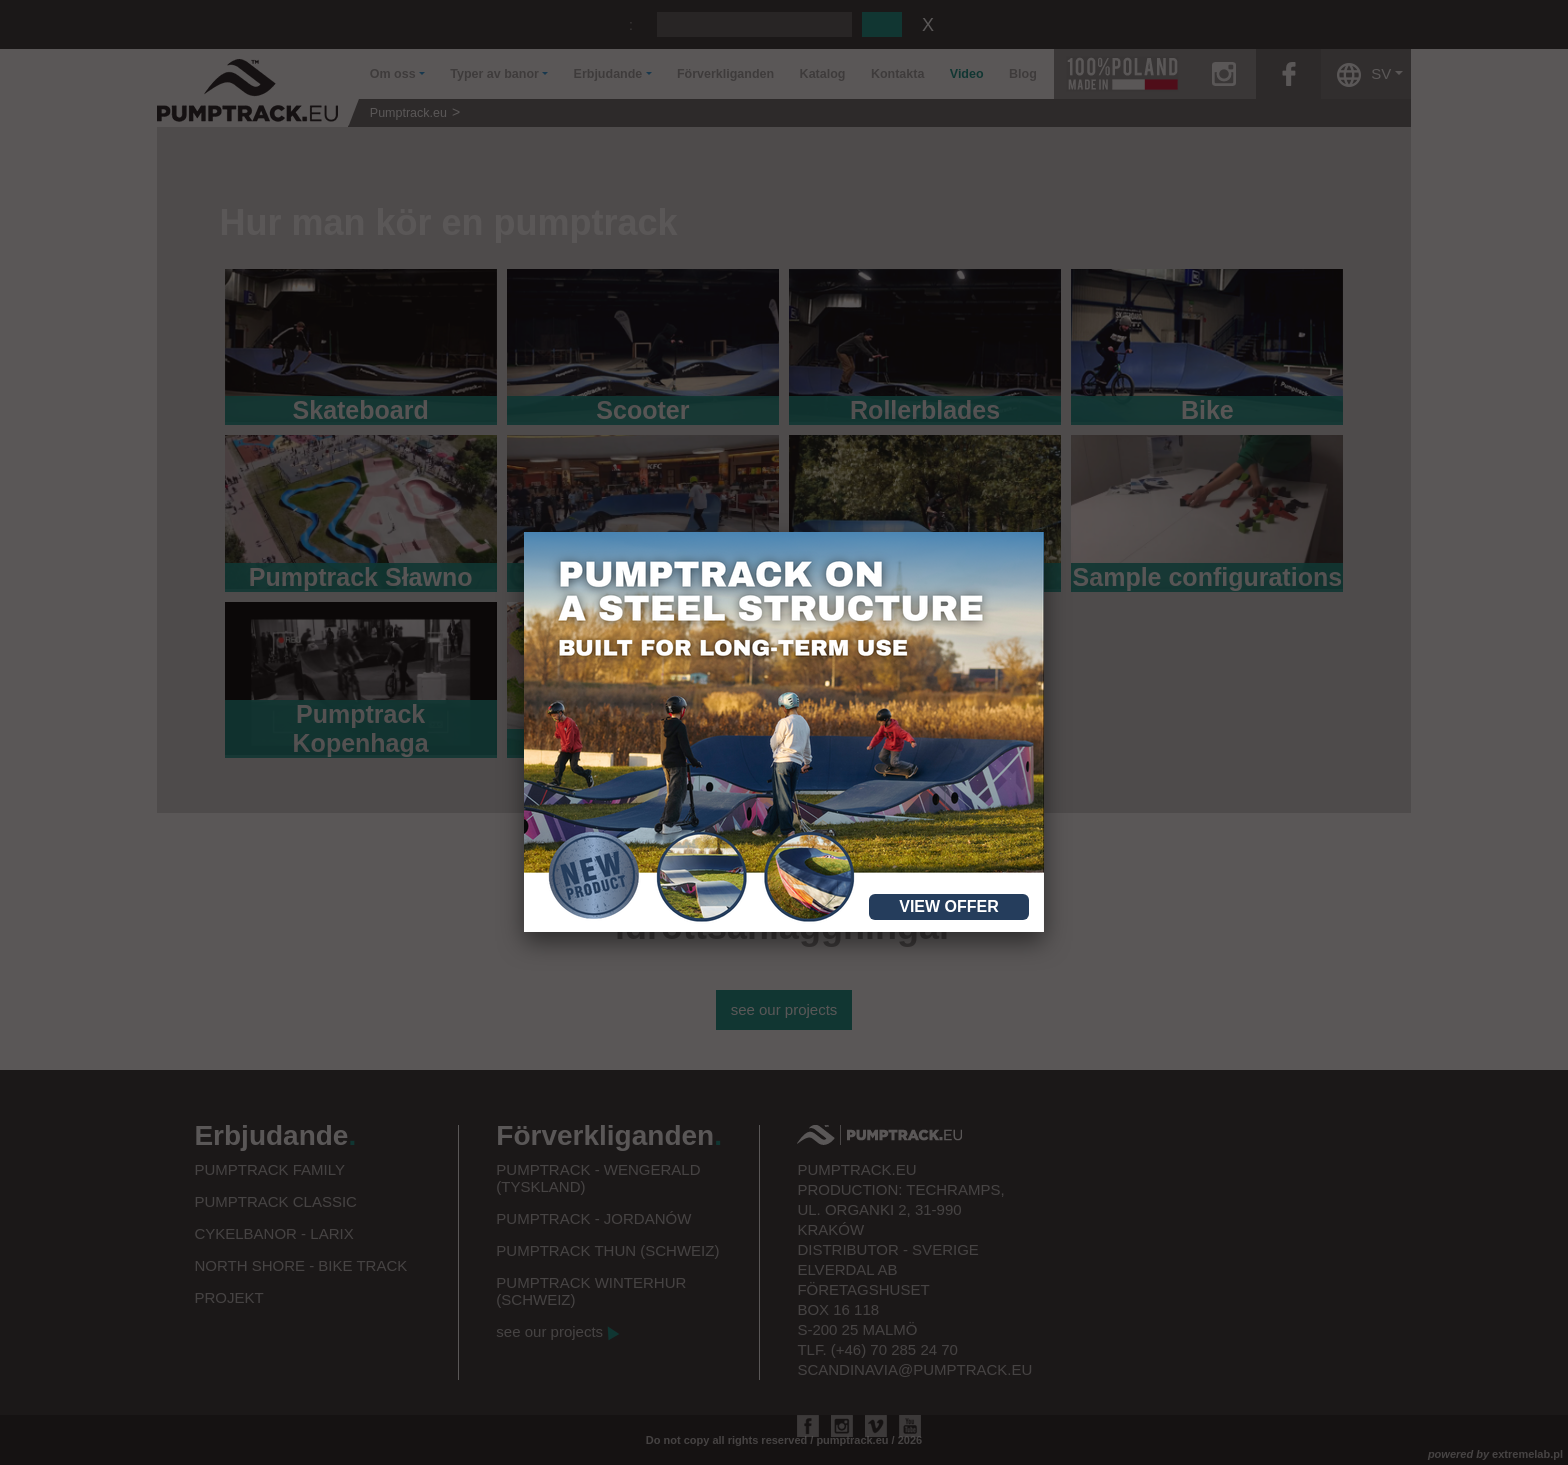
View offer (949, 906)
